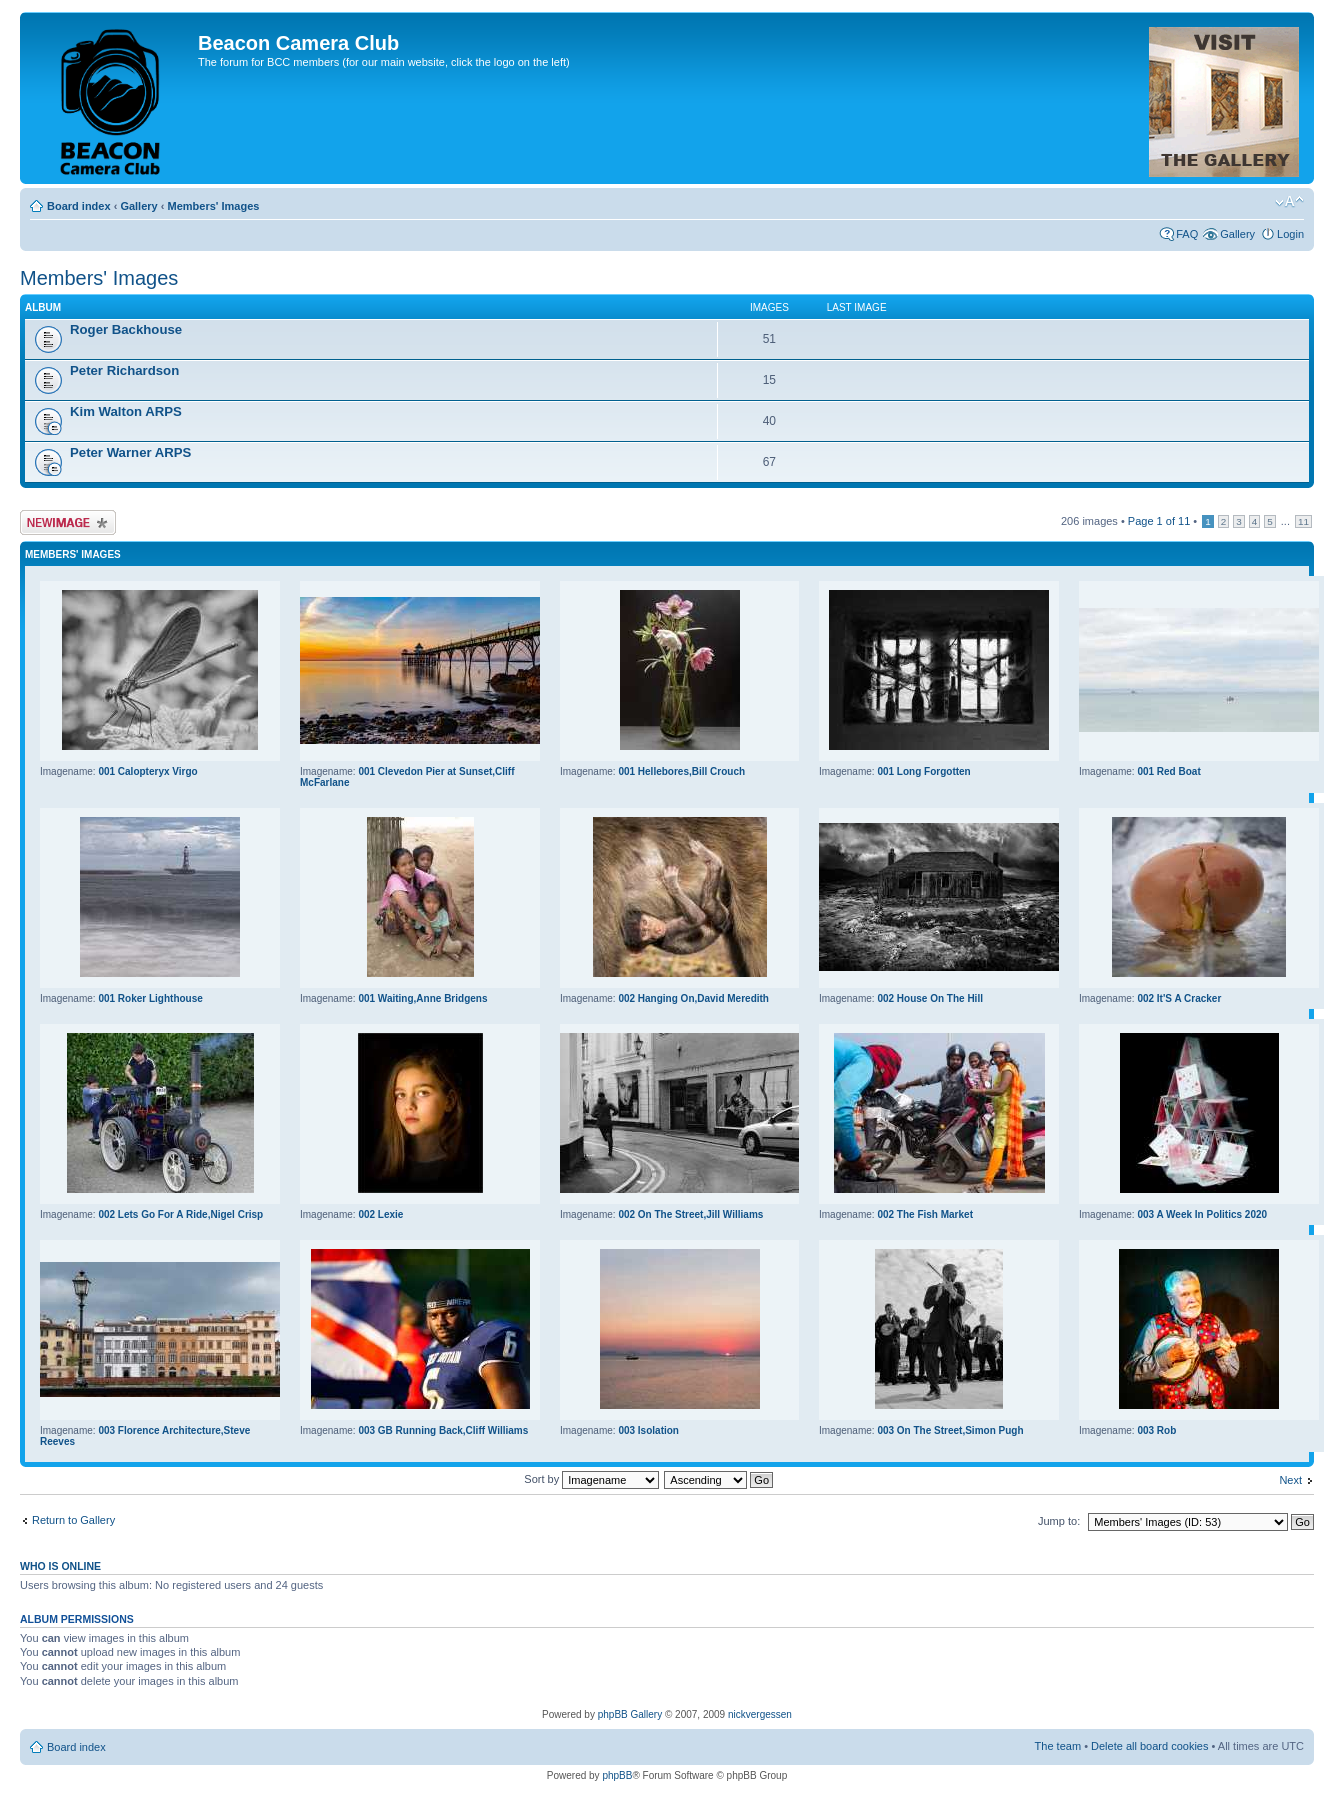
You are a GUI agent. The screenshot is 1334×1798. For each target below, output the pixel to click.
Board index (79, 206)
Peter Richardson (124, 370)
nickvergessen (760, 1714)
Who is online (60, 1566)
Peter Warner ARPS (130, 452)
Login (1290, 234)
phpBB (617, 1775)
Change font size (1289, 202)
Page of (1159, 521)
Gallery (138, 206)
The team (1058, 1746)
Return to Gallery (73, 1520)
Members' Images (213, 206)
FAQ (1187, 234)
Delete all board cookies (1149, 1746)
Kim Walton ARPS (126, 411)
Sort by (591, 1479)
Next (1290, 1480)
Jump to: (1059, 1521)
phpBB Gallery (630, 1714)
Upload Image (68, 522)
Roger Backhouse (126, 329)
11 (1303, 521)
